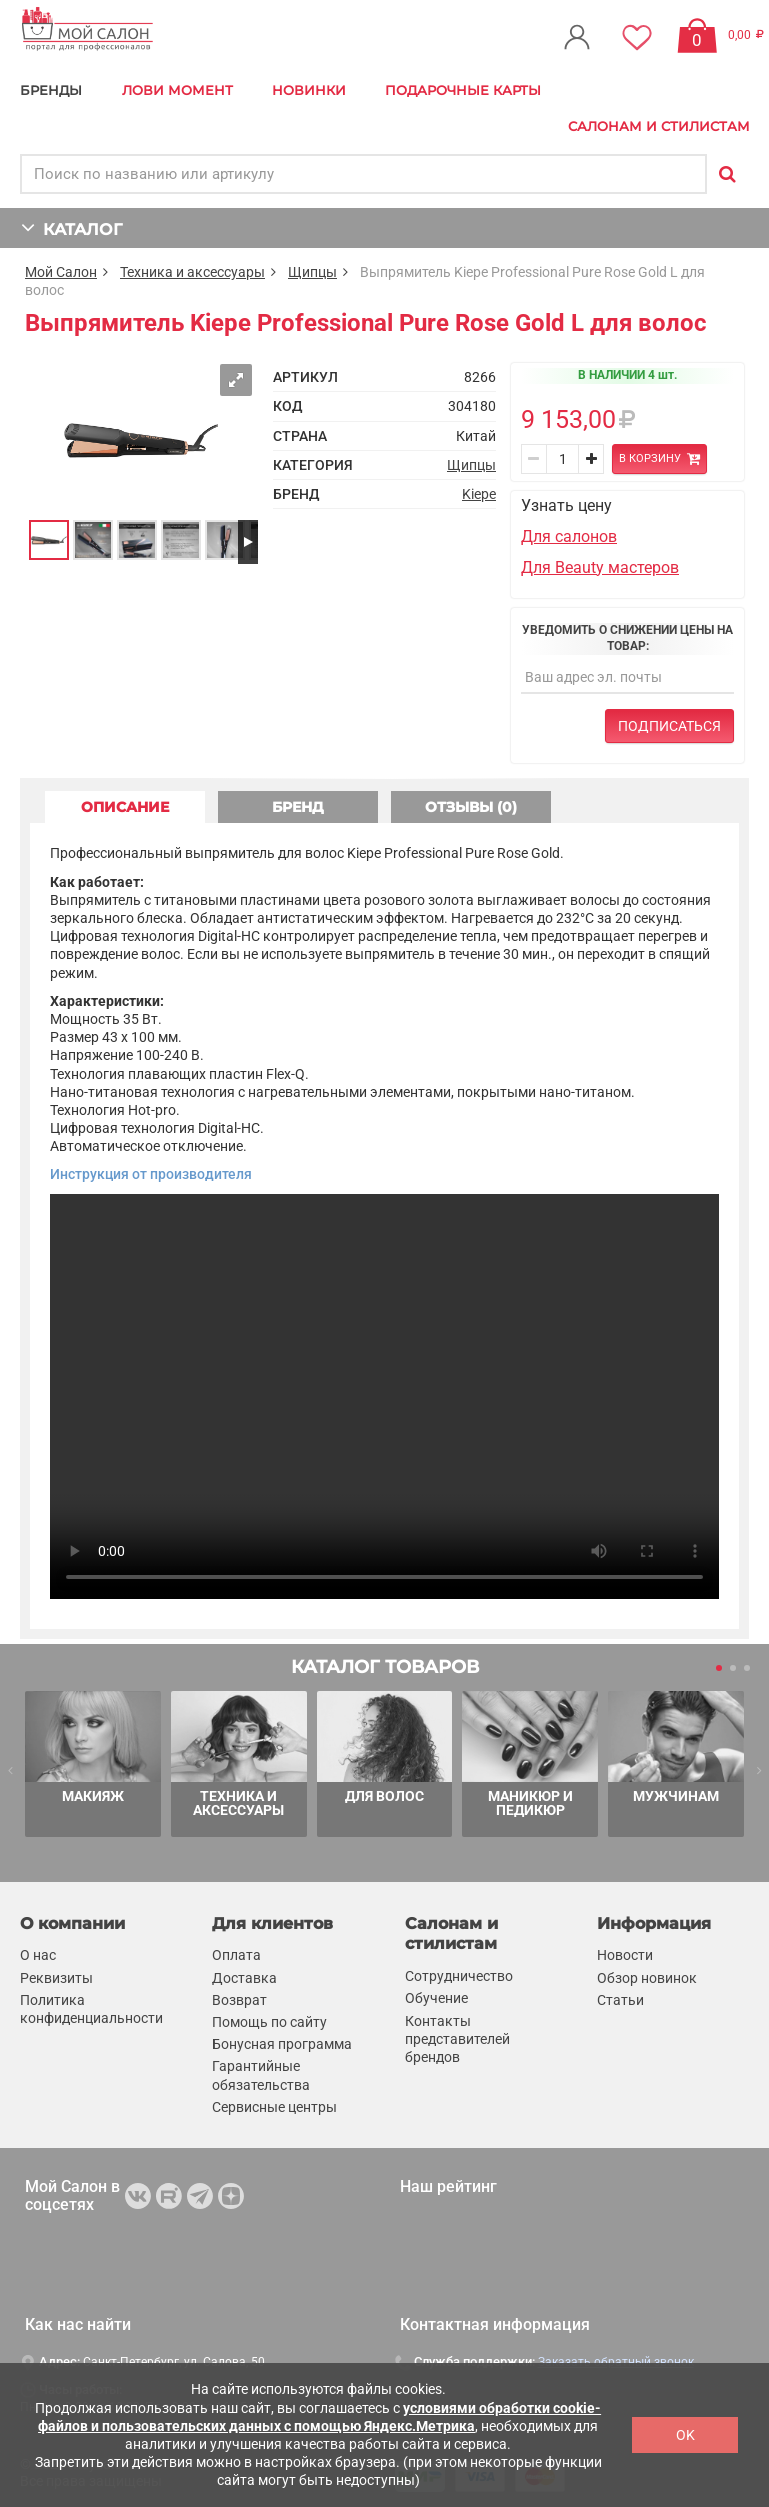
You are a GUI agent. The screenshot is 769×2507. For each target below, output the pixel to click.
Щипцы (312, 272)
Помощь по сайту (269, 2022)
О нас (38, 1956)
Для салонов (569, 536)
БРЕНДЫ (51, 90)
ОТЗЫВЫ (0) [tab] (471, 807)
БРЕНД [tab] (298, 807)
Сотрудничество (459, 1976)
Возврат (239, 2000)
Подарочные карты (463, 90)
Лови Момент (177, 90)
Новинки (309, 90)
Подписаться (669, 726)
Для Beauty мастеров (600, 567)
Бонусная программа (282, 2044)
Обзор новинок (647, 1978)
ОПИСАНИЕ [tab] (125, 807)
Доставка (244, 1978)
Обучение (436, 1999)
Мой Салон (61, 272)
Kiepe (479, 494)
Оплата (236, 1956)
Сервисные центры (274, 2107)
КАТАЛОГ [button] (71, 227)
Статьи (620, 2000)
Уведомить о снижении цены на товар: (627, 638)
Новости (625, 1956)
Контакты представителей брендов (457, 2039)
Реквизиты (56, 1978)
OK (685, 2435)
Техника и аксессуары (192, 272)
